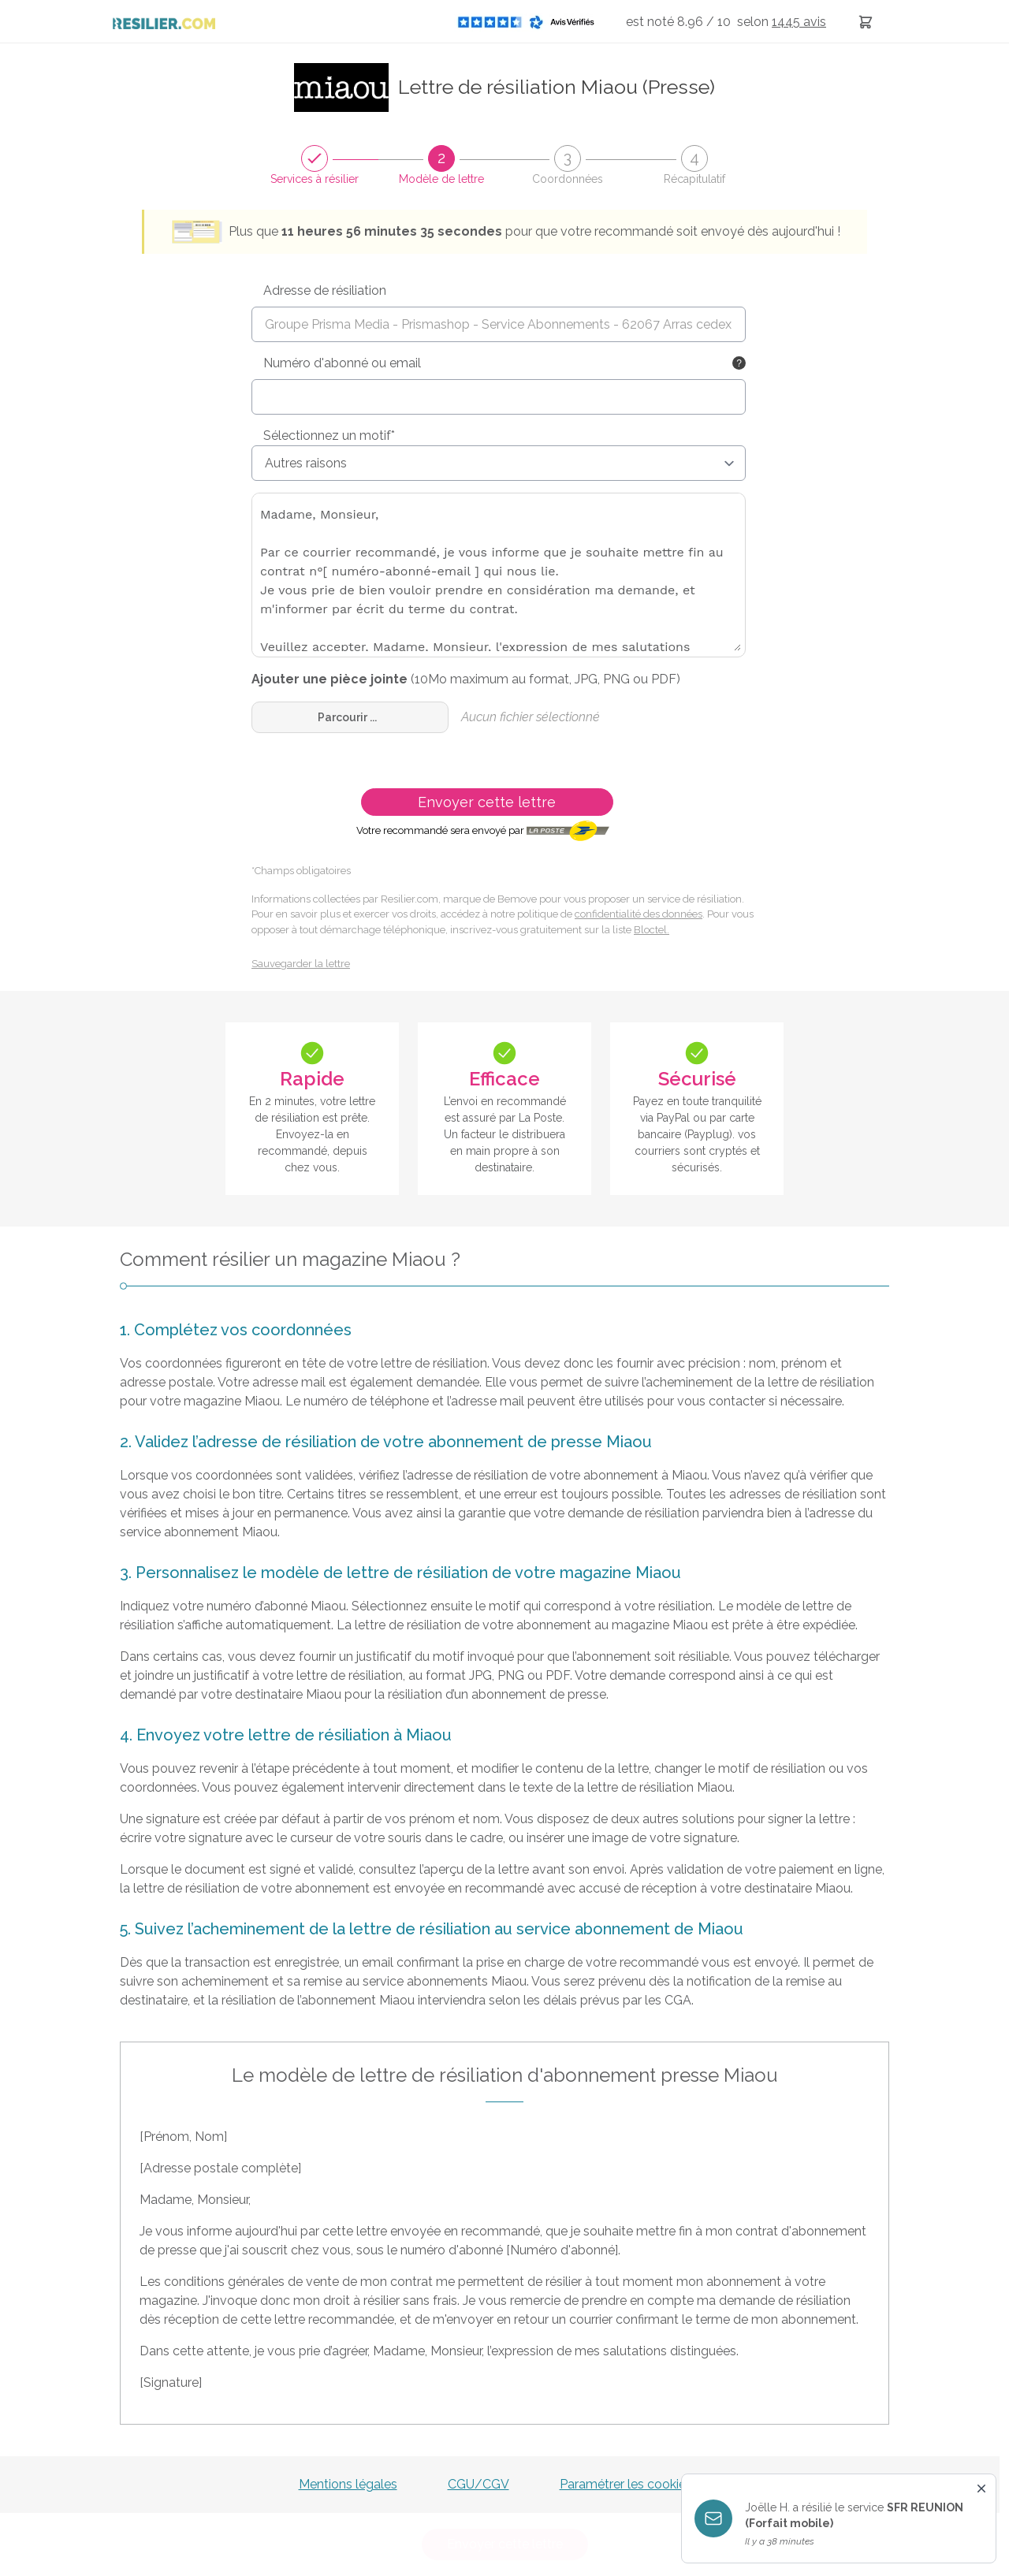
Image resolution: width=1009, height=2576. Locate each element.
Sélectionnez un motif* (329, 435)
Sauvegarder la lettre (300, 964)
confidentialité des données (638, 914)
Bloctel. (651, 930)
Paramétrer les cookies (626, 2484)
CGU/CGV (478, 2484)
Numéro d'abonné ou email (342, 363)
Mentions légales (348, 2484)
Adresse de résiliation (324, 290)
